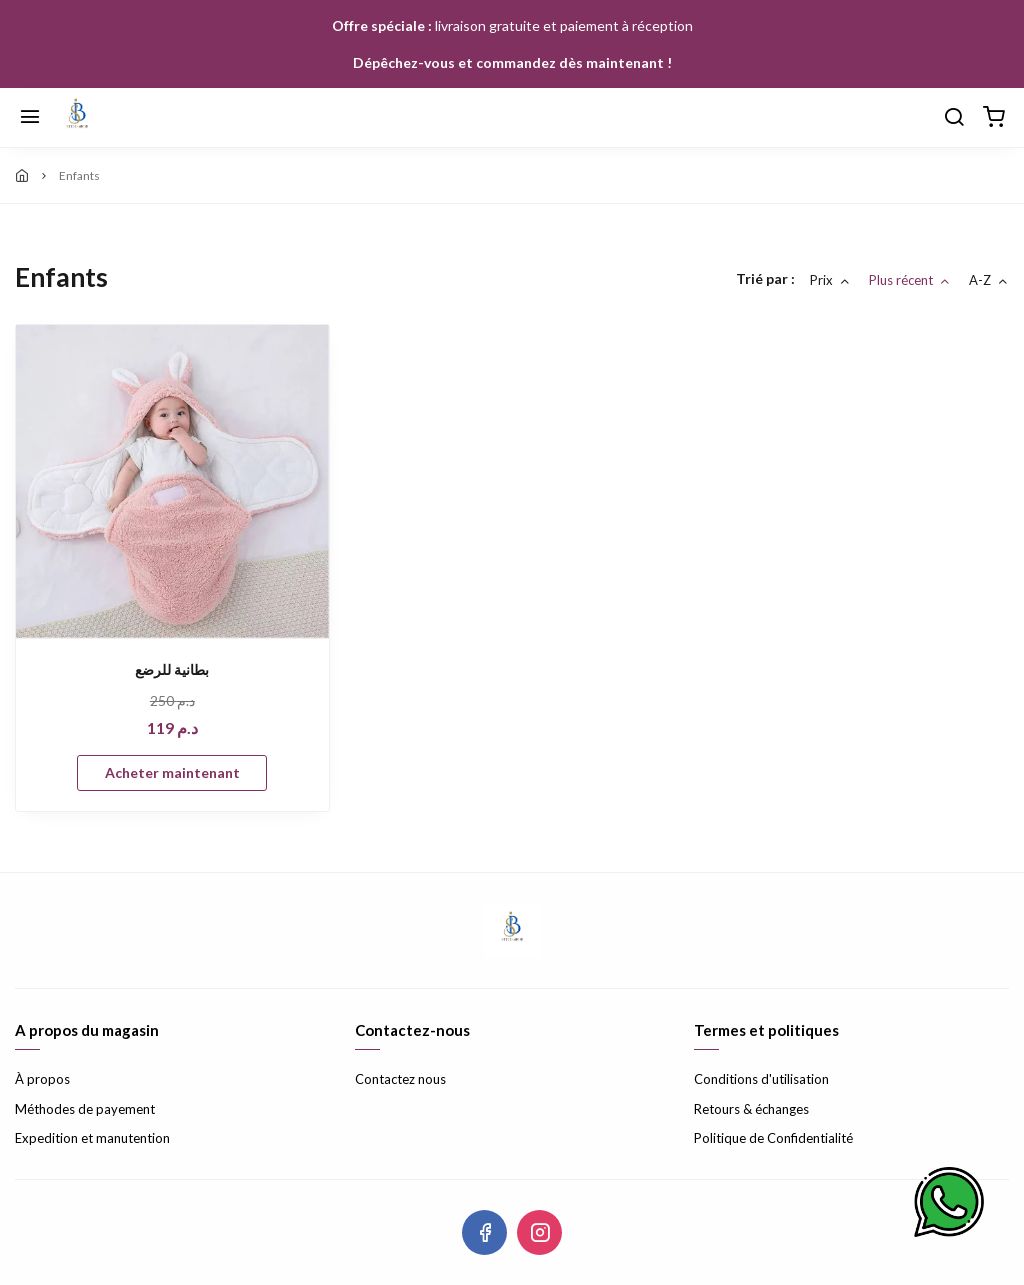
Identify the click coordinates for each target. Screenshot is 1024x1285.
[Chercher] (954, 118)
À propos (42, 1079)
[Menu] (30, 118)
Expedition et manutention (92, 1138)
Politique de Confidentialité (773, 1138)
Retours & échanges (751, 1109)
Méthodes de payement (85, 1109)
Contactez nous (400, 1079)
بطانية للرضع (172, 669)
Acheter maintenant (172, 772)
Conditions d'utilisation (761, 1079)
